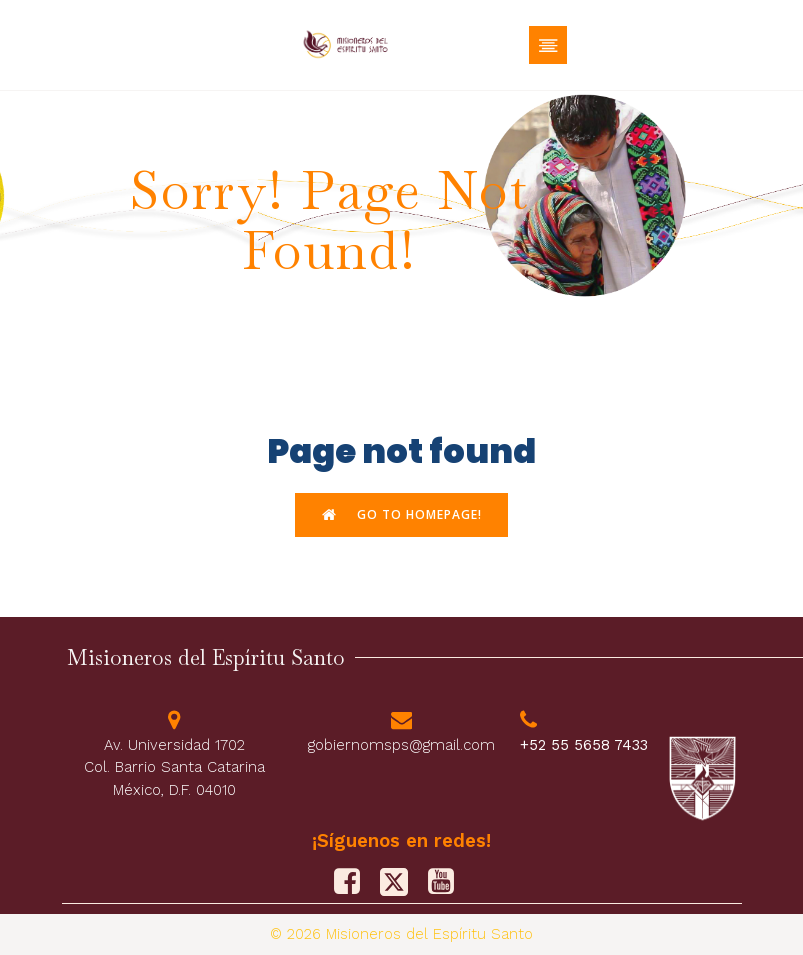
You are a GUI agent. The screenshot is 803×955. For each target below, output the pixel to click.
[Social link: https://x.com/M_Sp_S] (401, 882)
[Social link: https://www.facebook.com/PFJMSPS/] (354, 882)
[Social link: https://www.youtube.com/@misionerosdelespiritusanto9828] (448, 882)
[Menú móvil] (548, 45)
